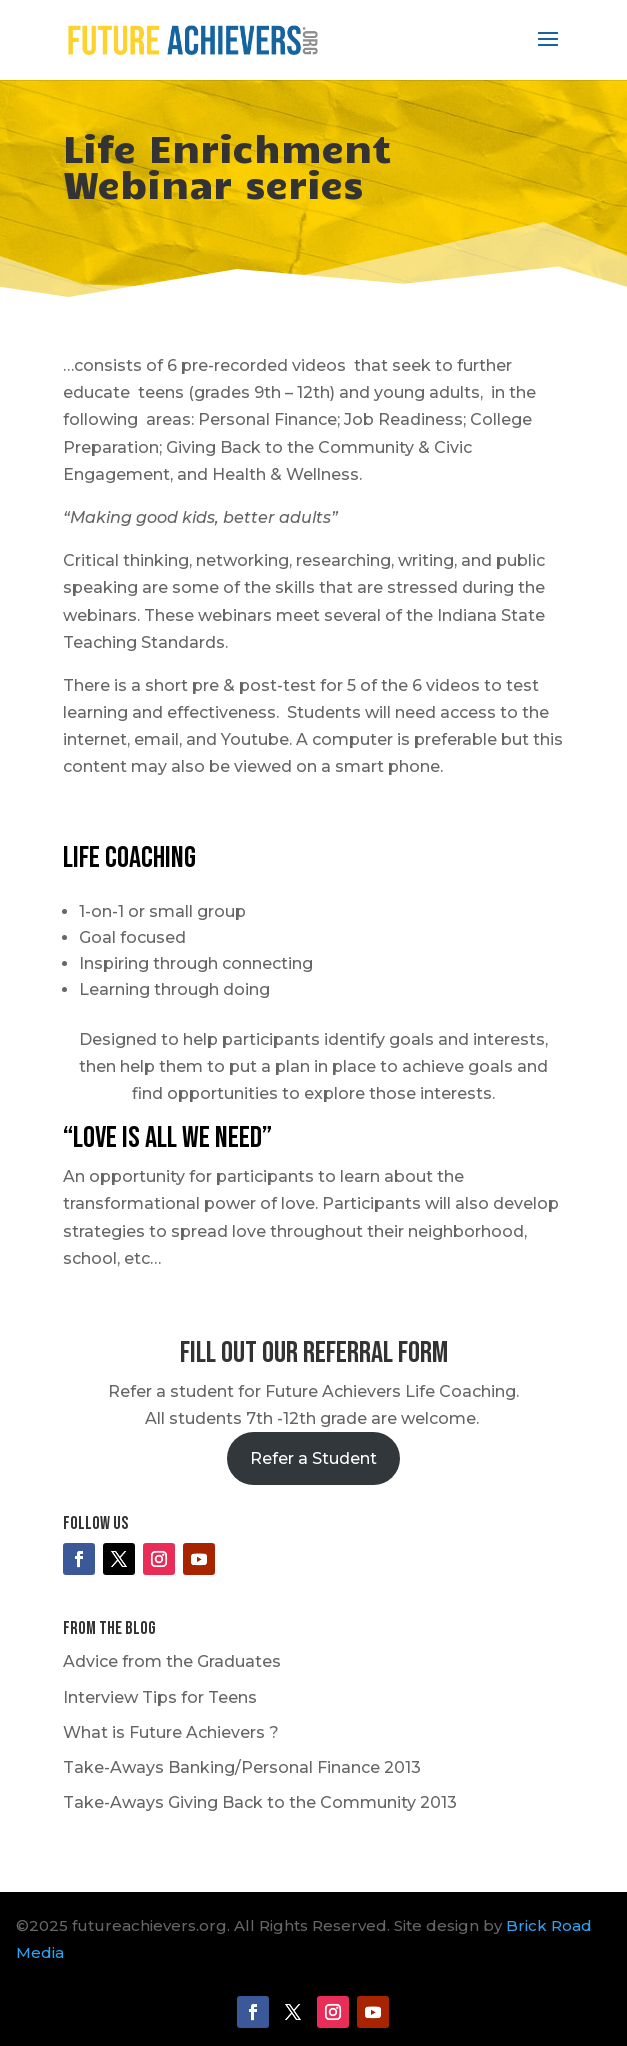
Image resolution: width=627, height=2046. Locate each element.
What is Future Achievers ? (171, 1732)
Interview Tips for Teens (160, 1697)
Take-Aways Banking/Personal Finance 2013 (242, 1767)
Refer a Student (313, 1458)
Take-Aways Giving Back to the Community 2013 (260, 1802)
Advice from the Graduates (172, 1661)
